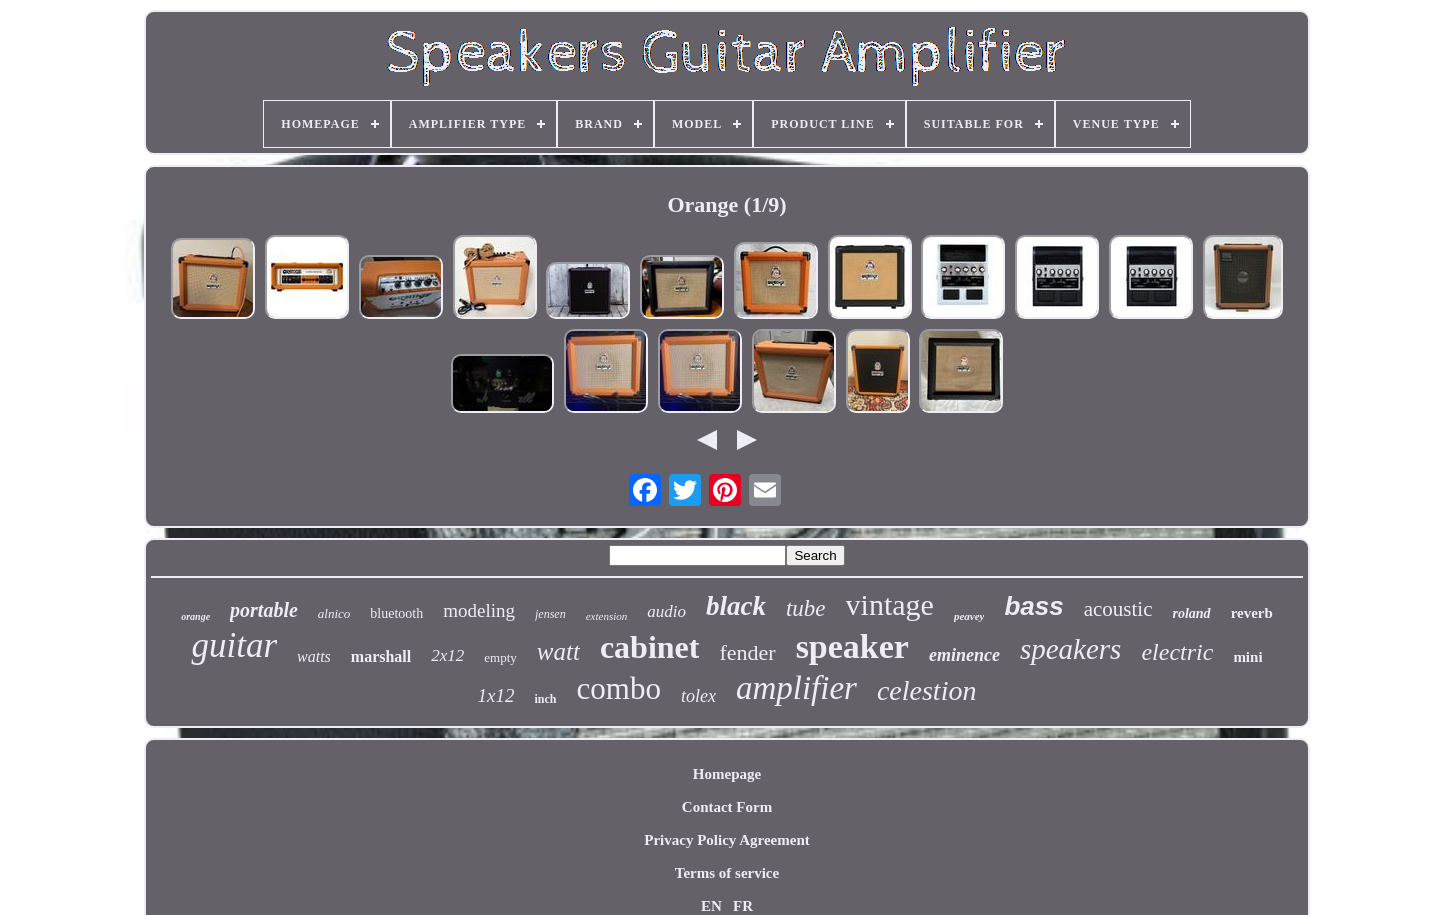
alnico (334, 613)
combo (619, 688)
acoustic (1118, 609)
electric (1177, 652)
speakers (1070, 649)
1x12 (496, 695)
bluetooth (396, 613)
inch (546, 699)
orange (195, 616)
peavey (969, 616)
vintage (890, 604)
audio (666, 611)
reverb (1252, 613)
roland (1192, 613)
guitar (234, 645)
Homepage (727, 774)
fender (747, 652)
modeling (479, 610)
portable (264, 610)
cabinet (650, 647)
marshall (381, 656)
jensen (550, 614)
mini (1247, 657)
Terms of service (727, 873)
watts (314, 656)
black (736, 606)
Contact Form (727, 807)
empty (500, 657)
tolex (698, 696)
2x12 (447, 655)
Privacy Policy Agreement (727, 840)
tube (806, 608)
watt (558, 651)
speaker (852, 646)
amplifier (796, 688)
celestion (927, 690)
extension (607, 616)
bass (1033, 606)
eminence (964, 655)
